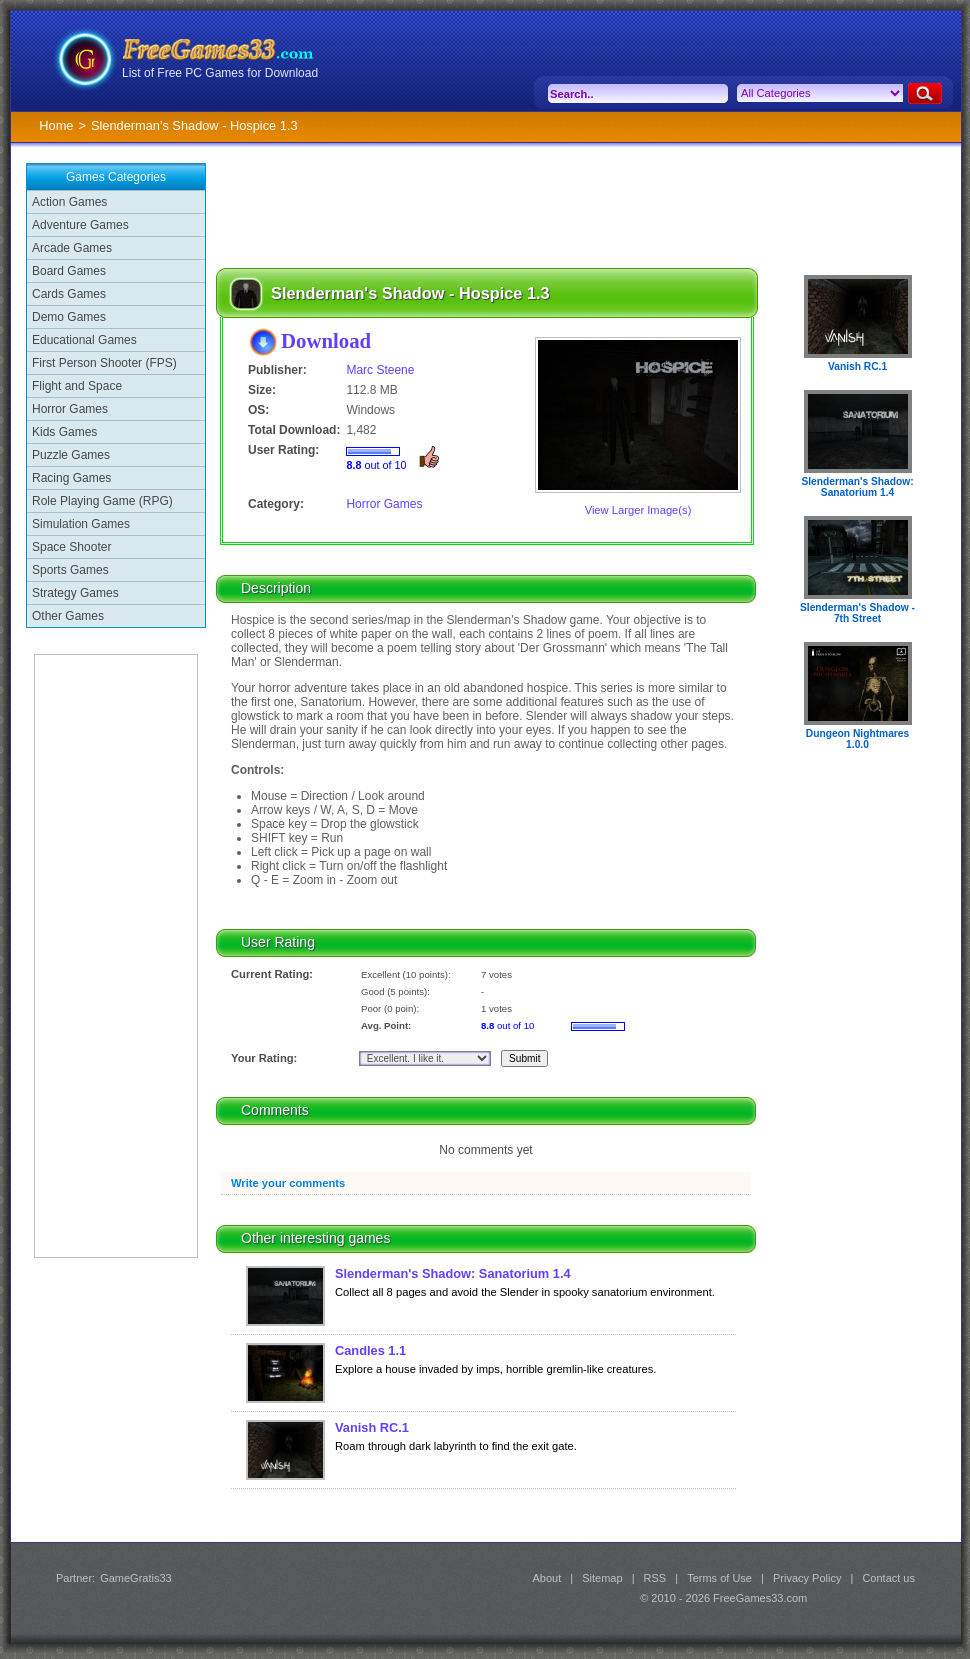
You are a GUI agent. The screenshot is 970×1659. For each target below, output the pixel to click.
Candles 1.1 (370, 1350)
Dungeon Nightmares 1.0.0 (858, 739)
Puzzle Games (71, 455)
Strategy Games (75, 593)
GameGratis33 (136, 1578)
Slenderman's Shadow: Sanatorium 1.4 (453, 1273)
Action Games (69, 202)
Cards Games (69, 294)
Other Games (68, 616)
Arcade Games (72, 248)
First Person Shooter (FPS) (104, 363)
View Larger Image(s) (638, 510)
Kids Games (64, 432)
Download (326, 340)
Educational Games (84, 340)
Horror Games (70, 409)
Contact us (888, 1578)
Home (56, 125)
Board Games (69, 271)
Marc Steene (380, 370)
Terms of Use (719, 1578)
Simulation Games (81, 524)
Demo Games (69, 317)
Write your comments (288, 1183)
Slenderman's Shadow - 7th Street (857, 613)
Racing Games (71, 478)
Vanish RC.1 (372, 1427)
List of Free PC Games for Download (220, 73)
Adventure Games (80, 225)
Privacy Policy (807, 1578)
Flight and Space (77, 386)
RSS (655, 1578)
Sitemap (602, 1578)
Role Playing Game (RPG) (102, 501)
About (546, 1578)
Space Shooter (71, 547)
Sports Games (70, 570)
